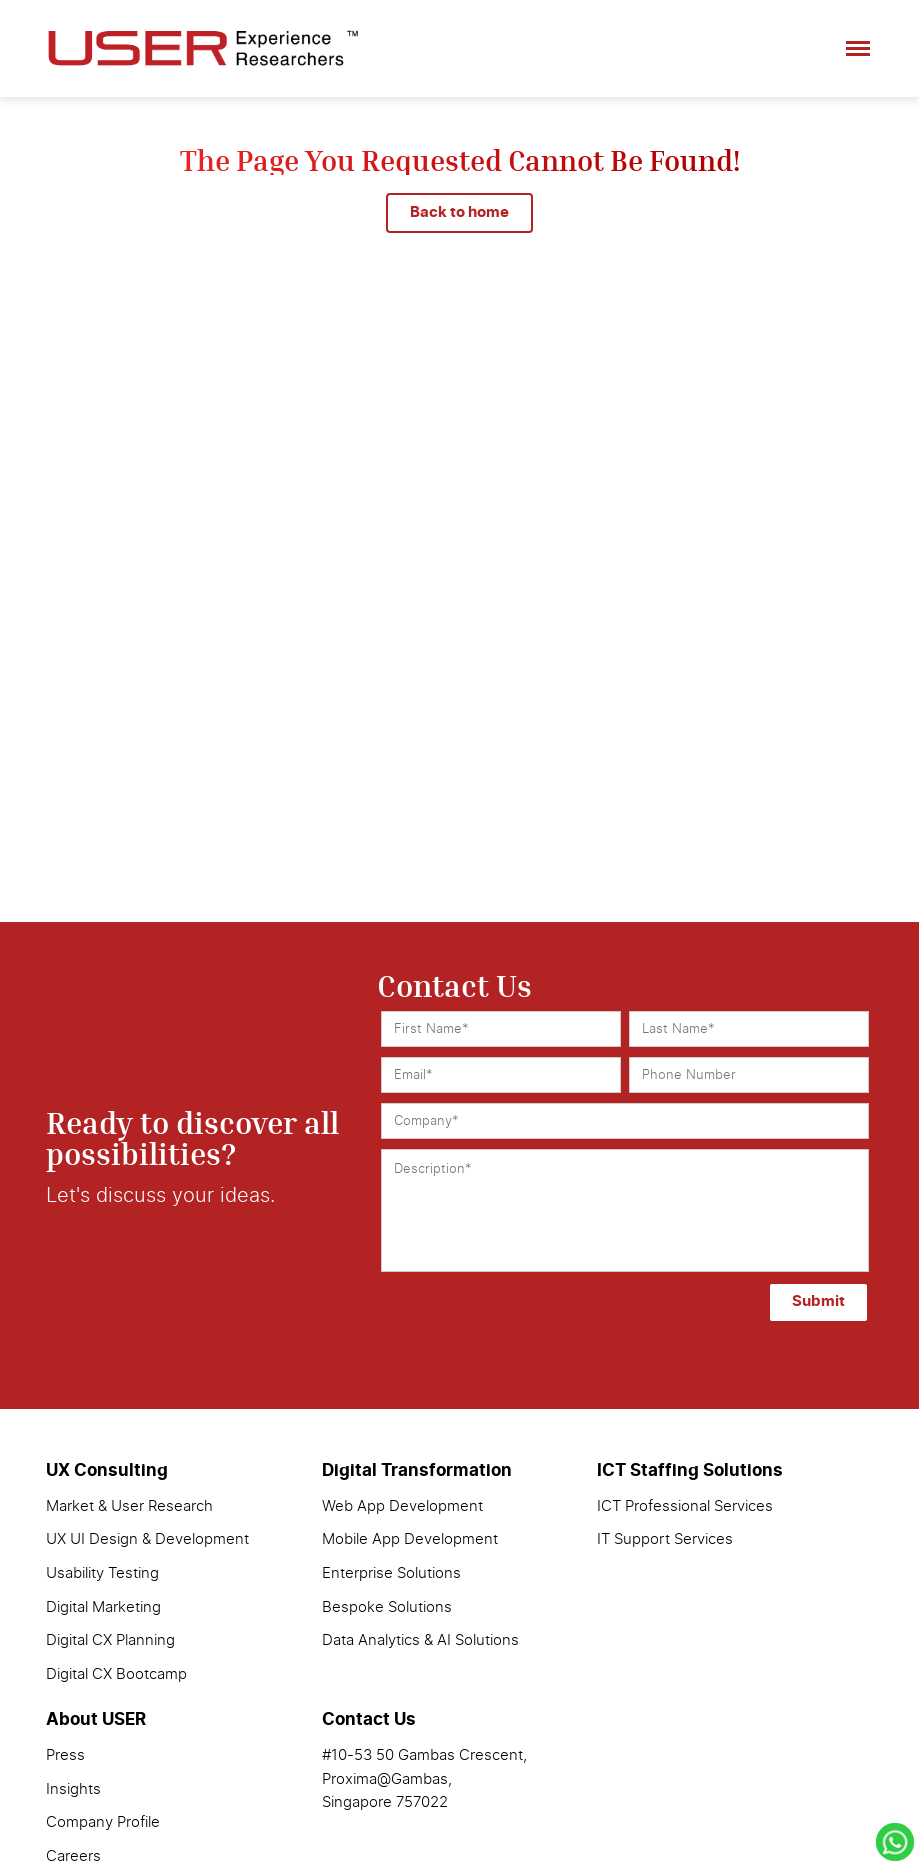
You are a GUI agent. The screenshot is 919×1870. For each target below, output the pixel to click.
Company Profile (103, 1822)
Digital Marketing (103, 1607)
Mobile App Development (410, 1539)
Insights (73, 1789)
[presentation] (472, 1305)
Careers (73, 1856)
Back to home (459, 212)
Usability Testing (102, 1573)
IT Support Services (665, 1539)
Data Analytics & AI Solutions (420, 1640)
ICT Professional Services (685, 1506)
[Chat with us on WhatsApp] (895, 1846)
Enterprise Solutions (391, 1573)
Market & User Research (129, 1506)
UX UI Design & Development (147, 1539)
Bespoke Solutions (387, 1607)
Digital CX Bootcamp (116, 1674)
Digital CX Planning (110, 1640)
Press (65, 1755)
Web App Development (402, 1506)
